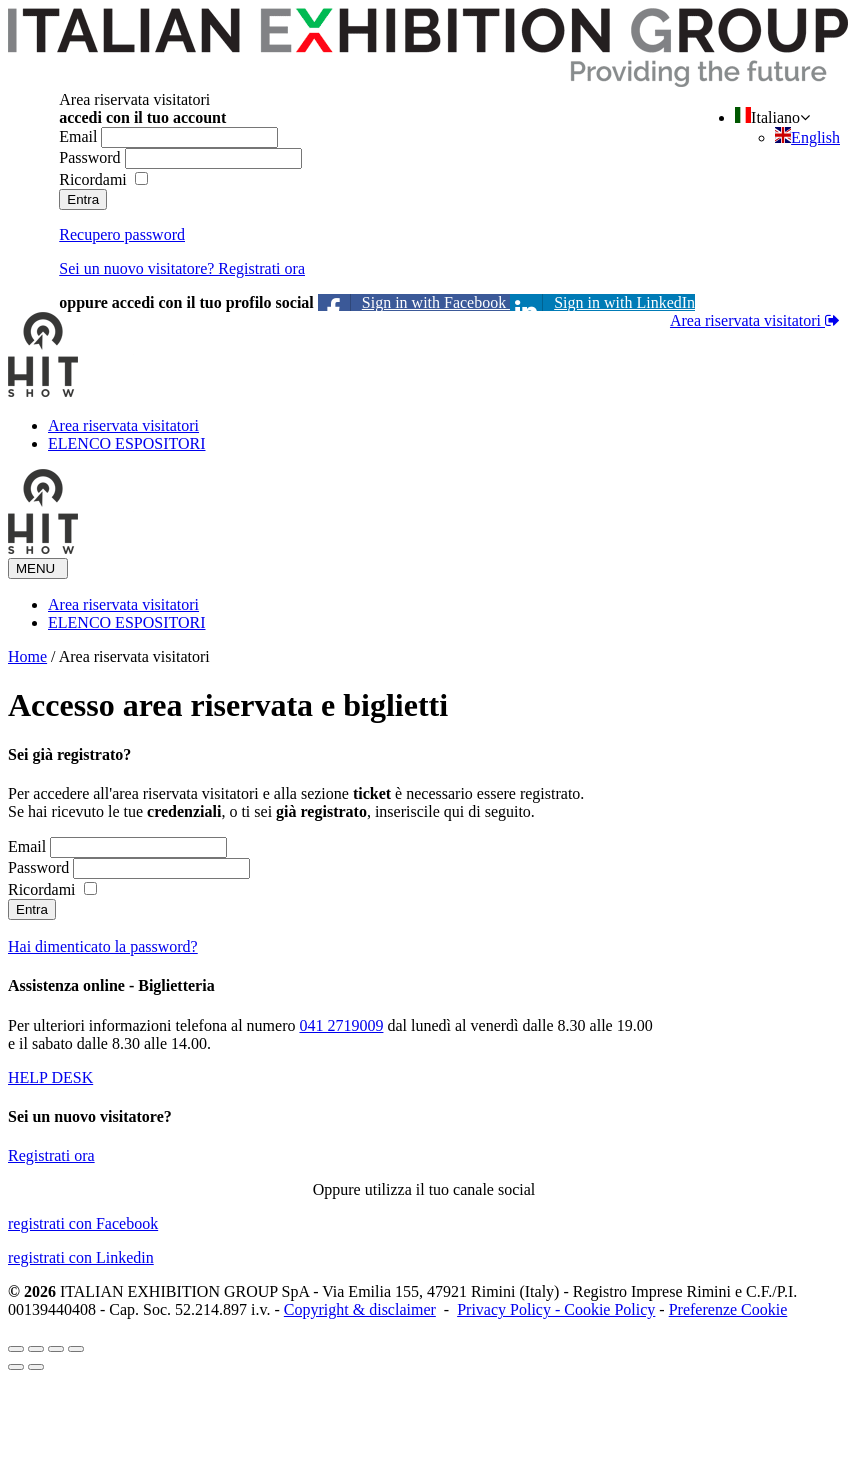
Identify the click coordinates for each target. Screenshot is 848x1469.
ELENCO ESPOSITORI (127, 443)
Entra (83, 199)
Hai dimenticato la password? (103, 946)
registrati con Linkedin (81, 1257)
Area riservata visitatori (747, 320)
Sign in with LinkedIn (602, 302)
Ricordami (93, 179)
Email (78, 136)
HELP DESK (50, 1077)
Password (89, 157)
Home (27, 656)
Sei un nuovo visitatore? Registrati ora (182, 268)
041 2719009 (341, 1025)
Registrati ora (51, 1155)
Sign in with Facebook (414, 302)
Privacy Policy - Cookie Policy (556, 1309)
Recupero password (122, 234)
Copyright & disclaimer (360, 1309)
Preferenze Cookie (728, 1309)
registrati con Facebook (83, 1223)
